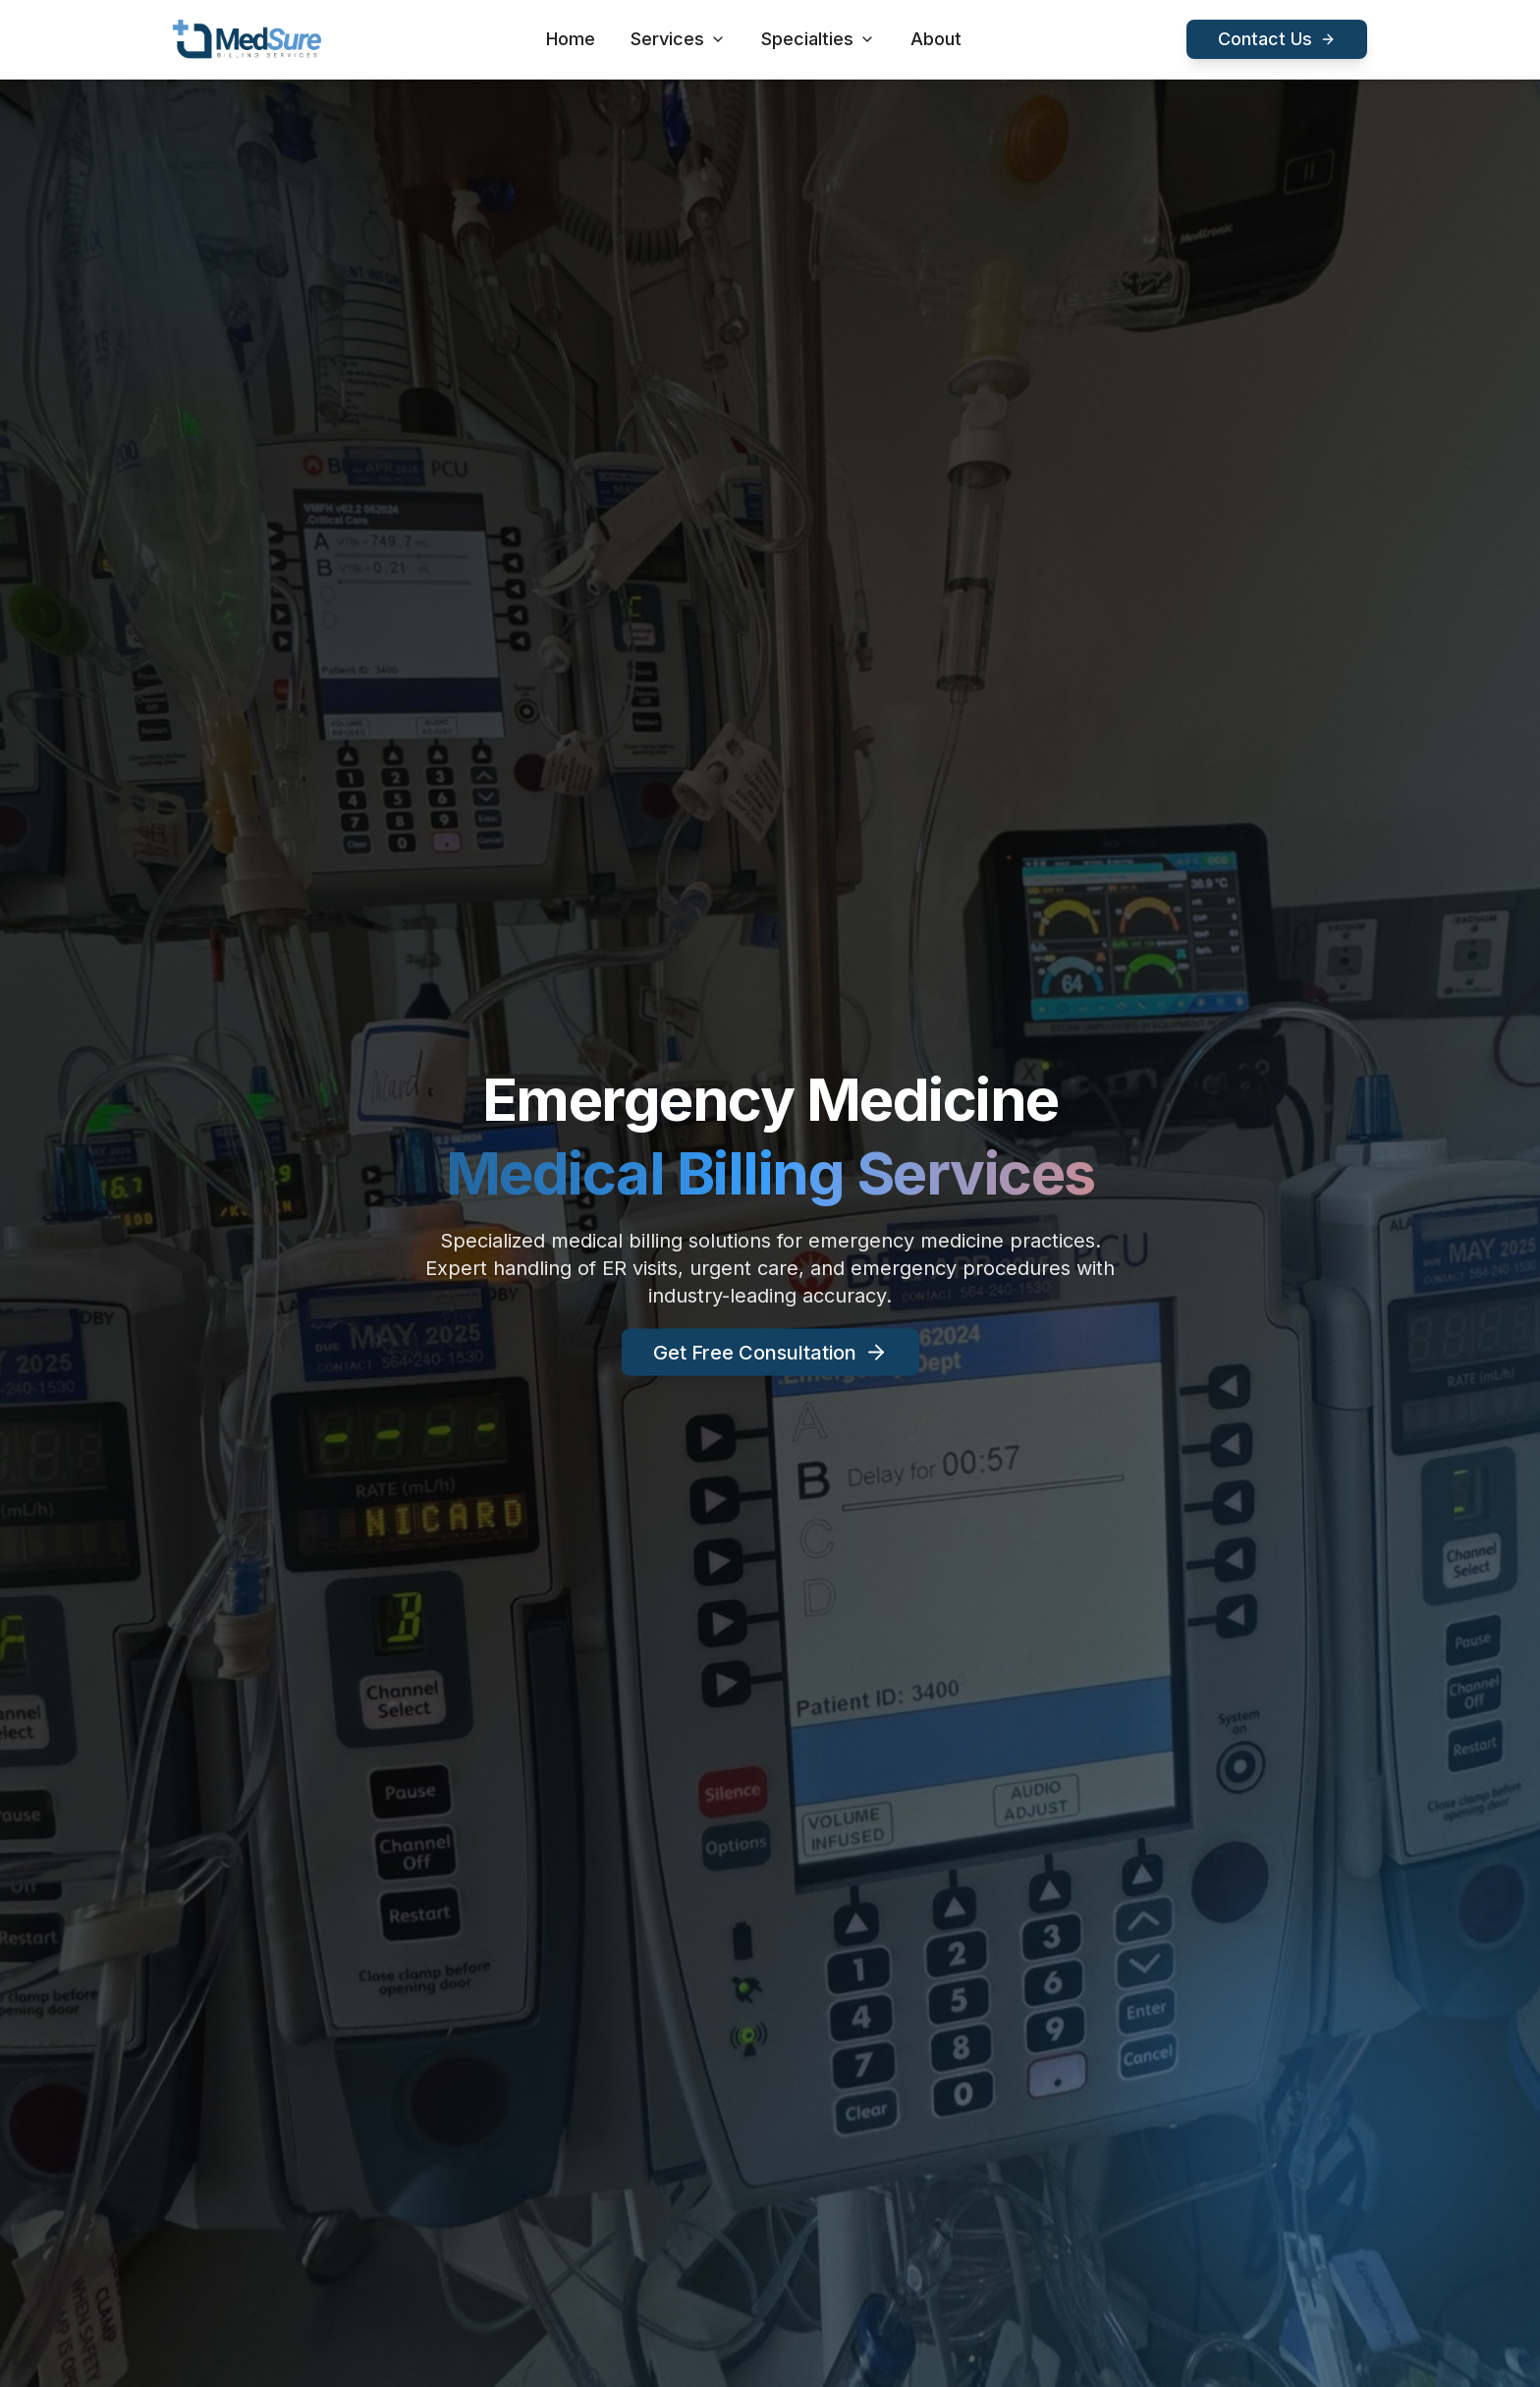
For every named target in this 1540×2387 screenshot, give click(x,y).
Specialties (818, 38)
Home (570, 38)
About (936, 38)
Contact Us (1277, 38)
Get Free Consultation (770, 1358)
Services (678, 38)
